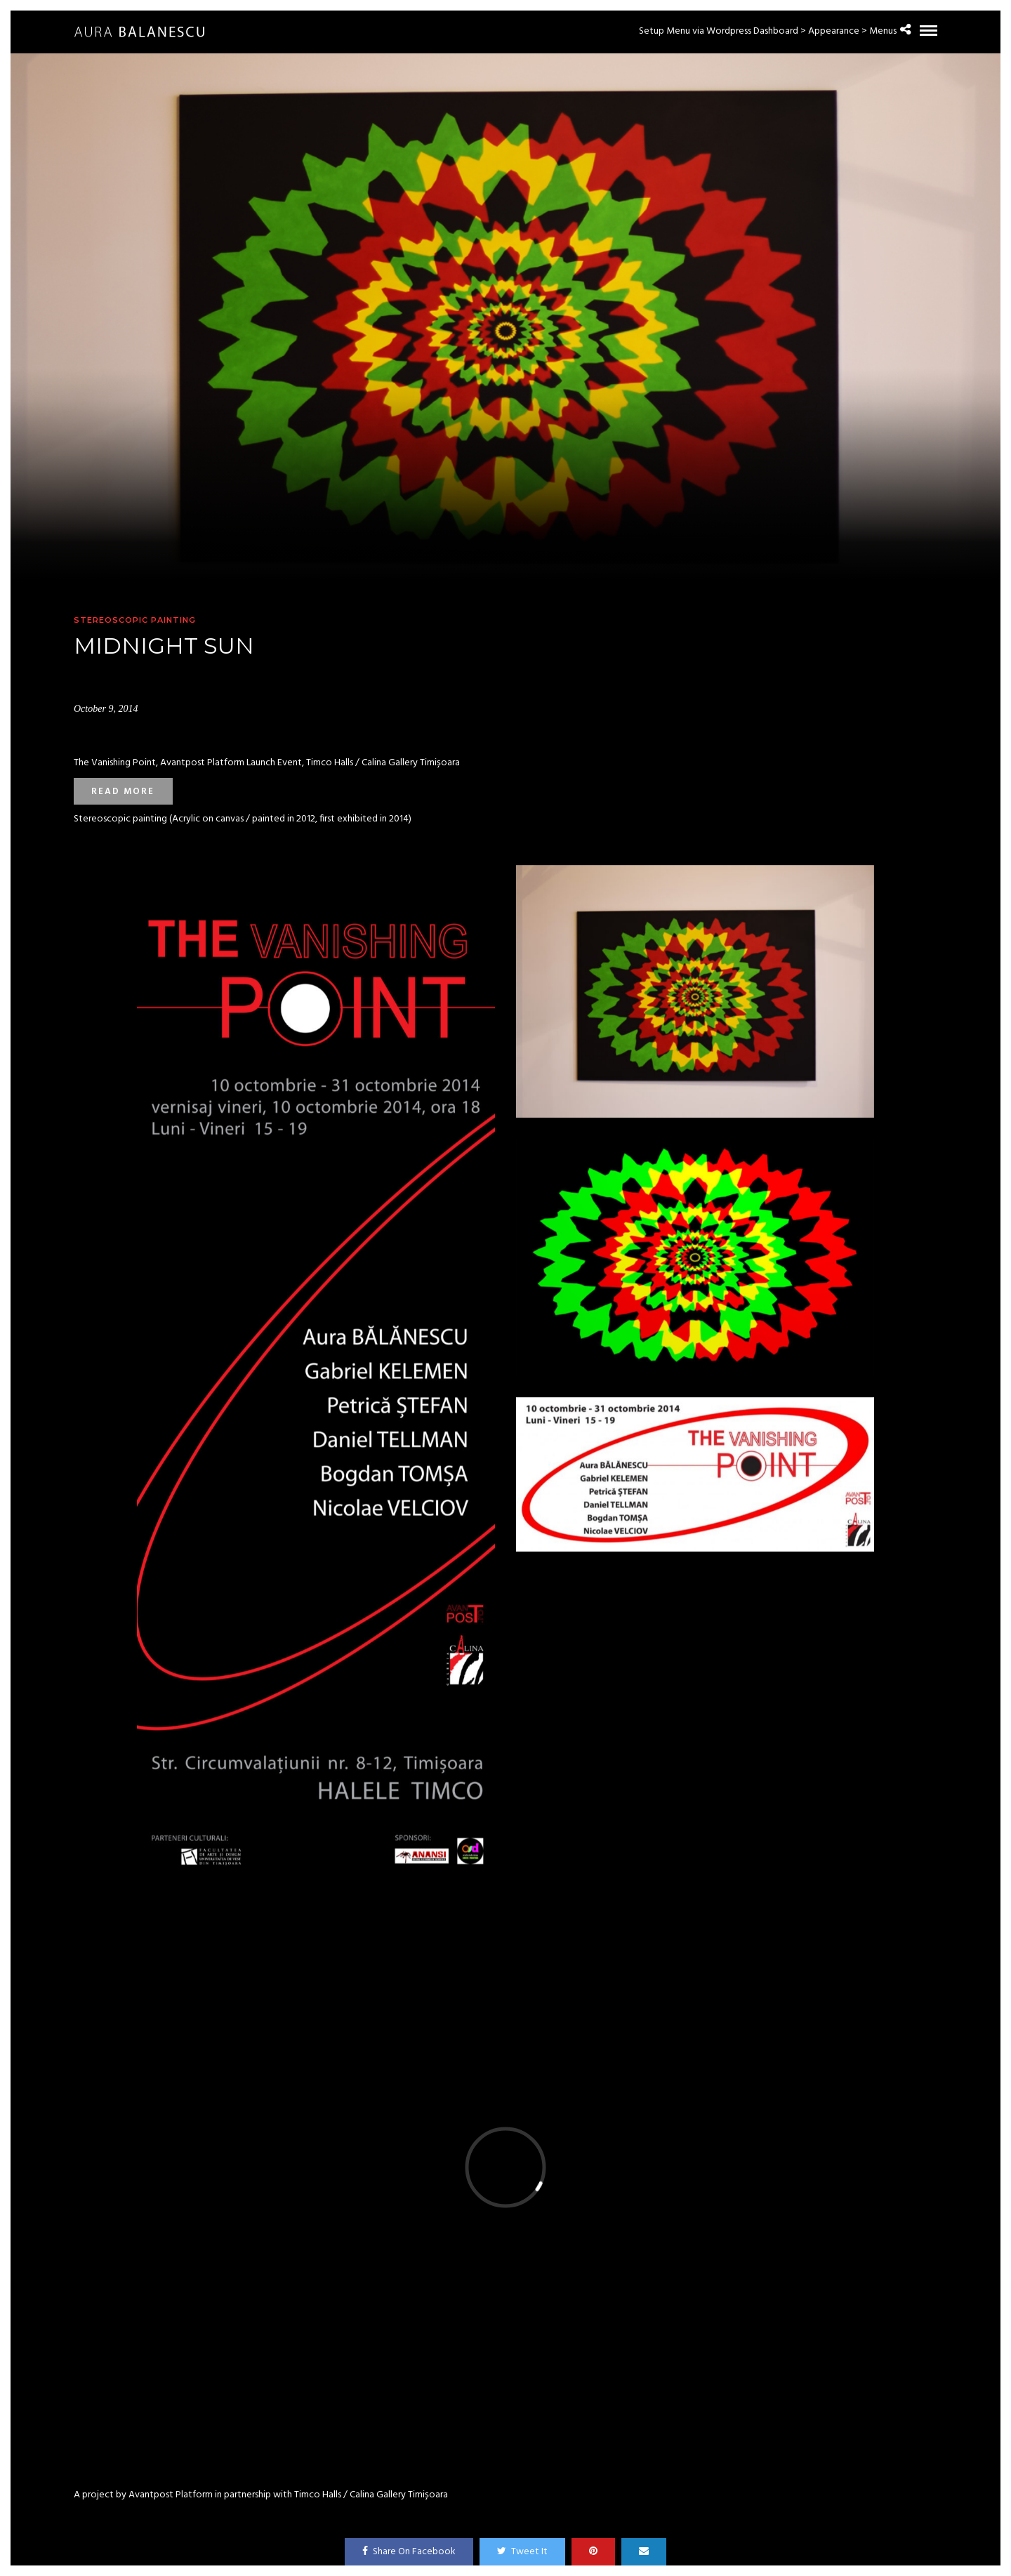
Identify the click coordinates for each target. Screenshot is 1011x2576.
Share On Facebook (409, 2552)
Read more (122, 791)
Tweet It (522, 2552)
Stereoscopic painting (135, 620)
